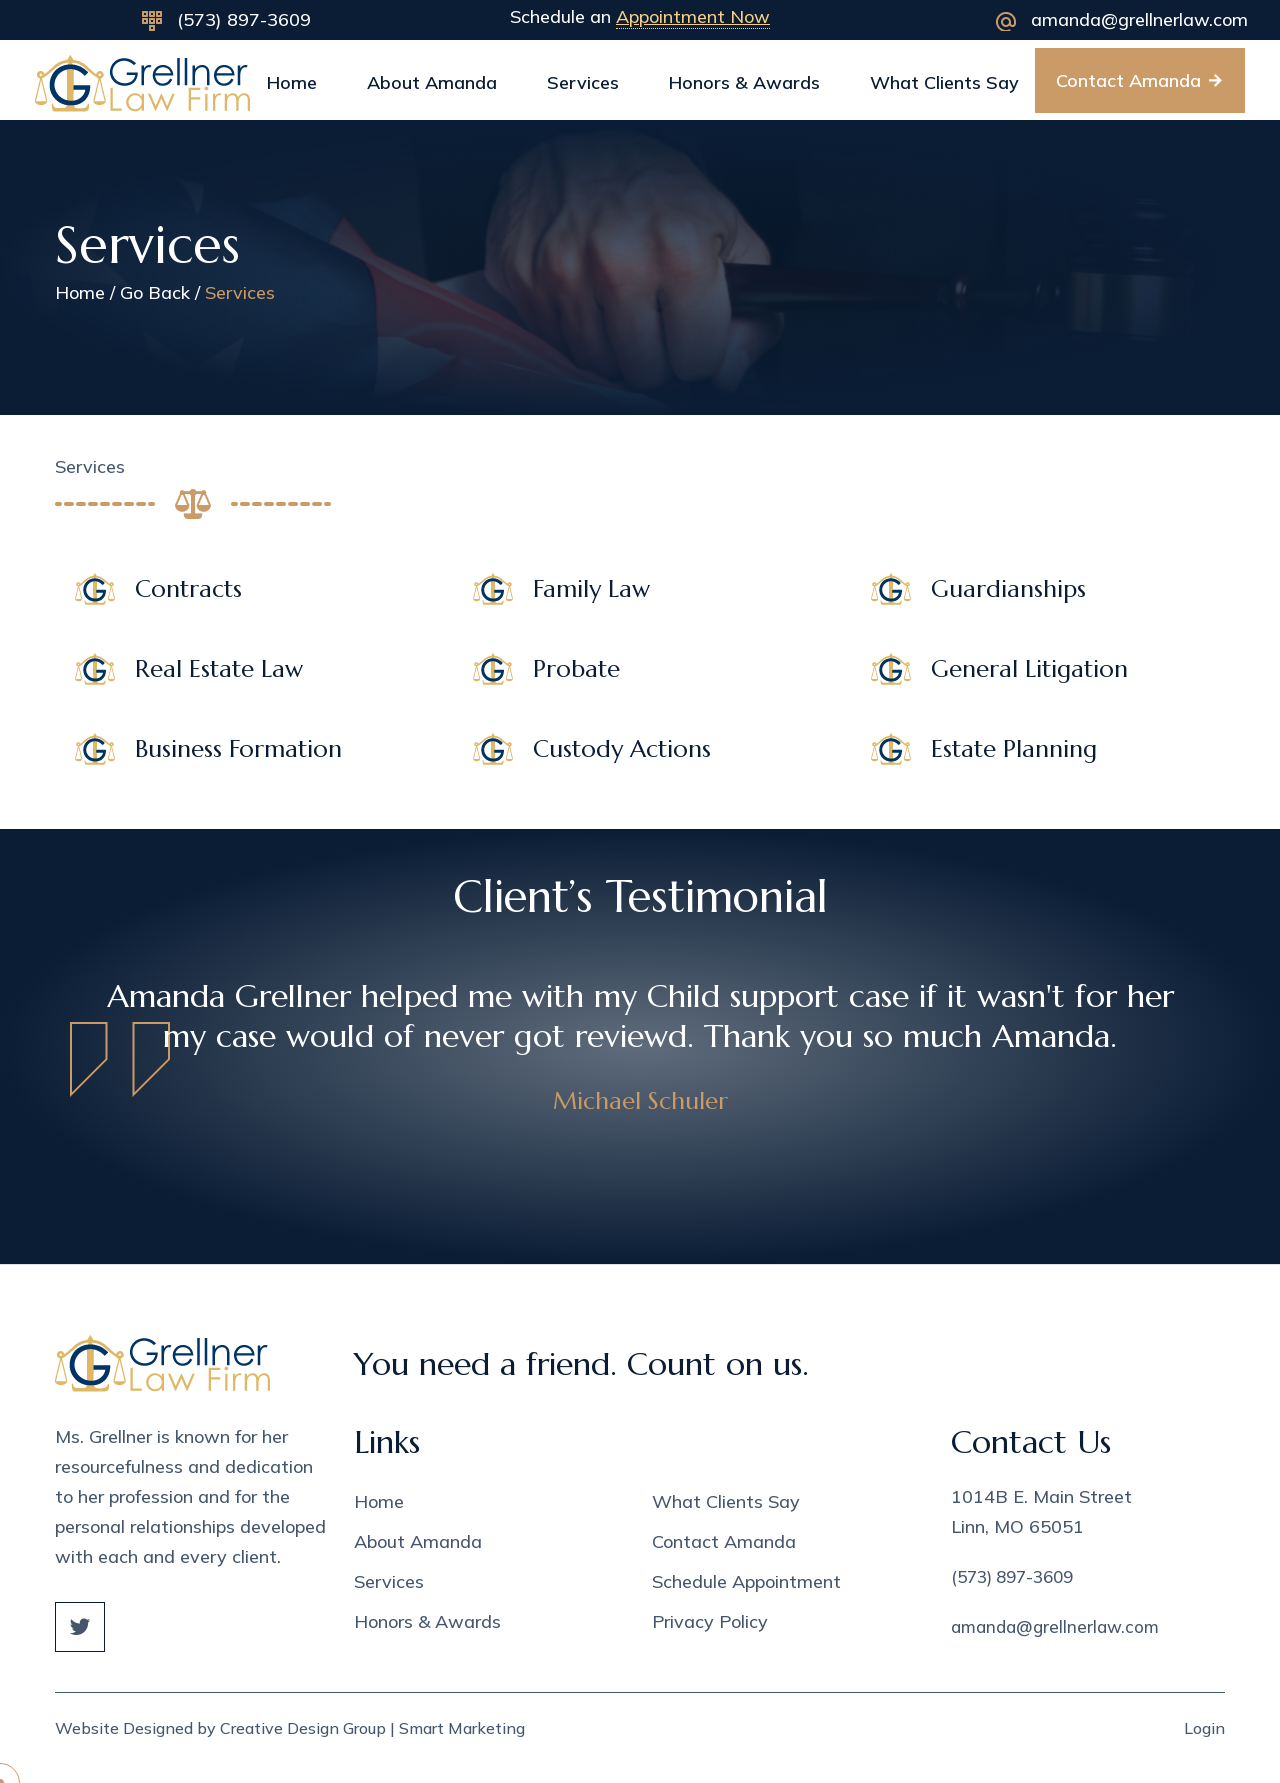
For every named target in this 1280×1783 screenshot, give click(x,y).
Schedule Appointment (746, 1581)
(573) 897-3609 (244, 19)
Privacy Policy (710, 1621)
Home (292, 82)
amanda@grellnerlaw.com (1139, 19)
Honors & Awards (744, 82)
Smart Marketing (462, 1728)
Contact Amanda (724, 1541)
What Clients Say (944, 82)
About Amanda (432, 82)
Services (583, 82)
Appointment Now (693, 16)
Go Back (155, 292)
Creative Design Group (303, 1728)
